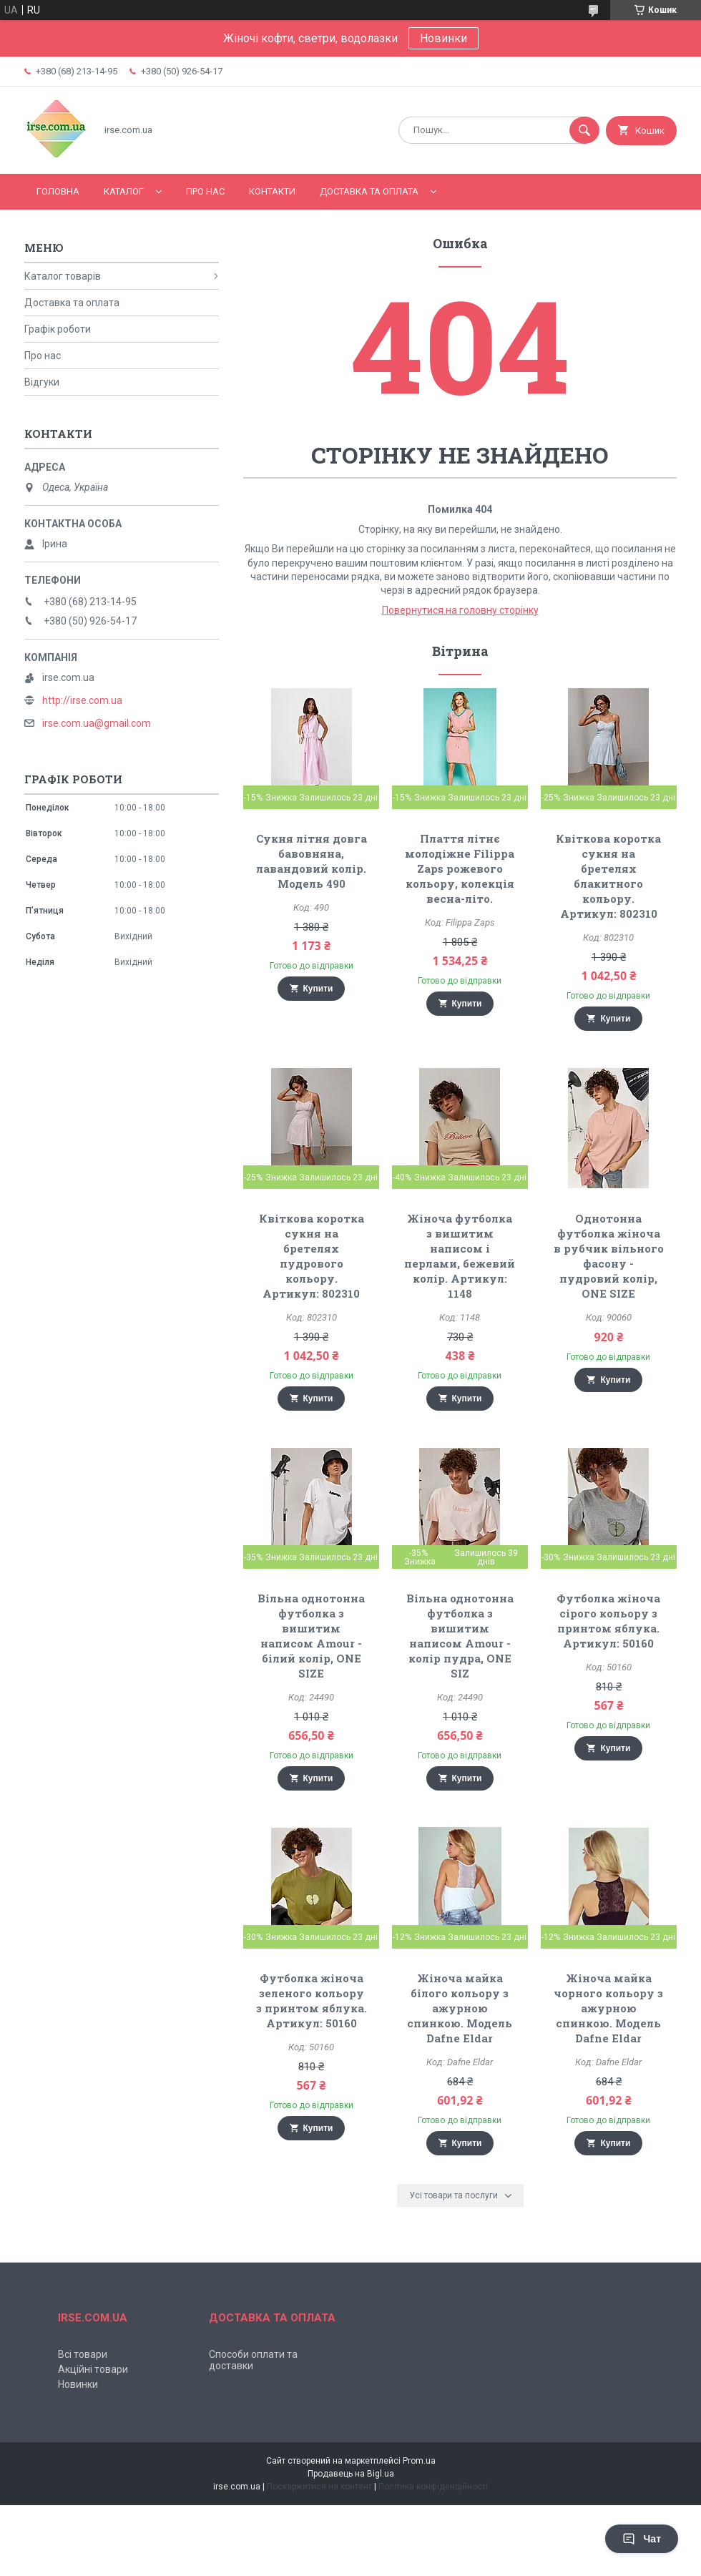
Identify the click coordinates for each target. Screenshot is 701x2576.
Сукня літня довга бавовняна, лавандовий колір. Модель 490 (311, 861)
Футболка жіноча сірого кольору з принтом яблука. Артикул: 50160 (608, 1620)
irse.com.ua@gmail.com (96, 723)
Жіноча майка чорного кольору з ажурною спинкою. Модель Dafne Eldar (608, 2008)
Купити (318, 989)
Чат (641, 2538)
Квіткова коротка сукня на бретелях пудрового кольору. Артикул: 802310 (311, 1256)
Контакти (272, 191)
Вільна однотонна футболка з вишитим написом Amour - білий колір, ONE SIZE (311, 1635)
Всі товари (82, 2354)
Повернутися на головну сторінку (460, 610)
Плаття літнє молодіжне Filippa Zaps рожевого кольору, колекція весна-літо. (459, 868)
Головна (57, 191)
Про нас (205, 191)
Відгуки (41, 382)
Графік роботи (57, 329)
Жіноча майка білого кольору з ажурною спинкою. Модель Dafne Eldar (459, 2008)
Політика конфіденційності (433, 2487)
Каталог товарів (62, 276)
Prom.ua (419, 2461)
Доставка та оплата (369, 191)
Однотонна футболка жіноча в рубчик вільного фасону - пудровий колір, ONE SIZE (609, 1256)
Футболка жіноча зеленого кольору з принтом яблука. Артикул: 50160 (311, 2000)
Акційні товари (93, 2369)
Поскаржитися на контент (319, 2487)
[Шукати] (584, 130)
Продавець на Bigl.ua (351, 2474)
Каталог (124, 191)
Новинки (443, 38)
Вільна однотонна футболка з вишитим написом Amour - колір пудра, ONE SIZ (460, 1635)
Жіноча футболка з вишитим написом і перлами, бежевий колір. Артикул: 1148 (459, 1256)
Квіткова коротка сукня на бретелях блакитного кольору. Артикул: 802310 (608, 876)
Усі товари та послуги (453, 2195)
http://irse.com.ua (82, 700)
